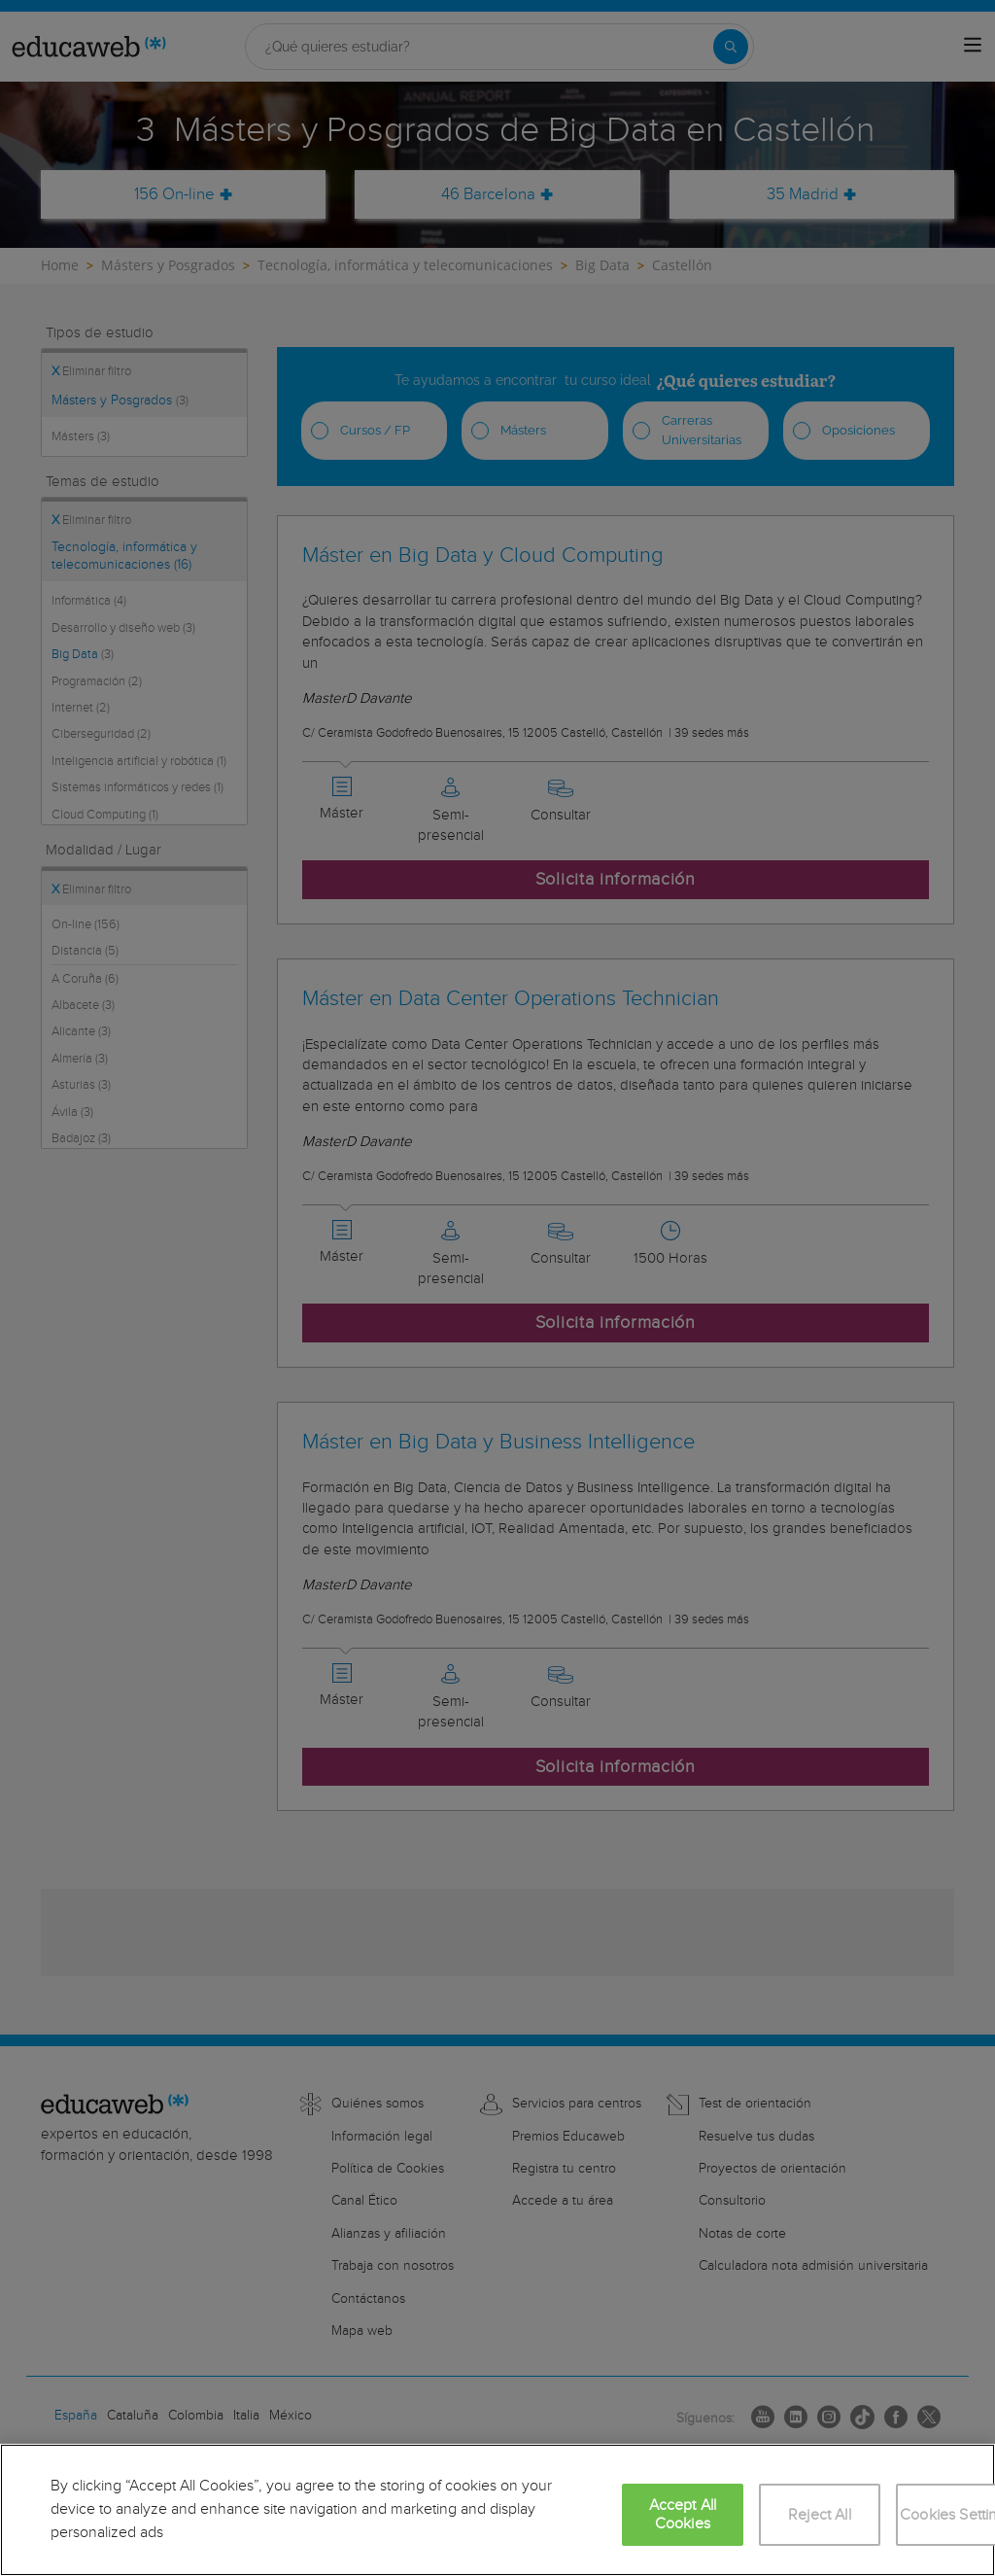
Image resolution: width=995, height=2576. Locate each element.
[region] (497, 2510)
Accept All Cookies (683, 2514)
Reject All (819, 2515)
